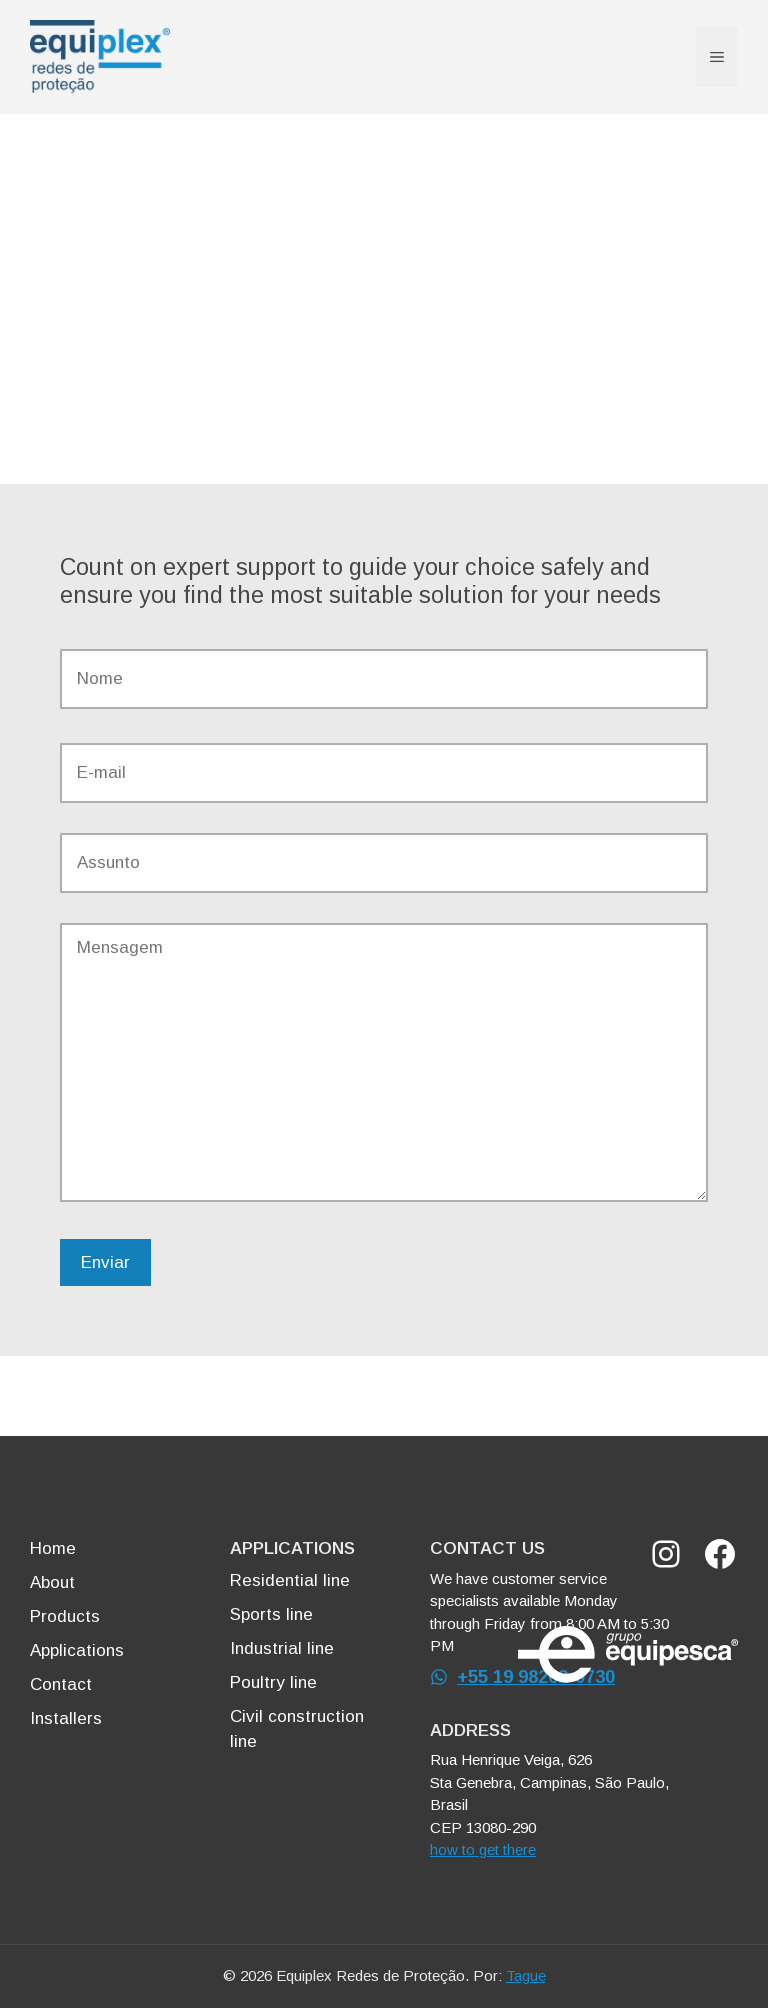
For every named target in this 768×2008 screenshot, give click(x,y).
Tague (526, 1975)
